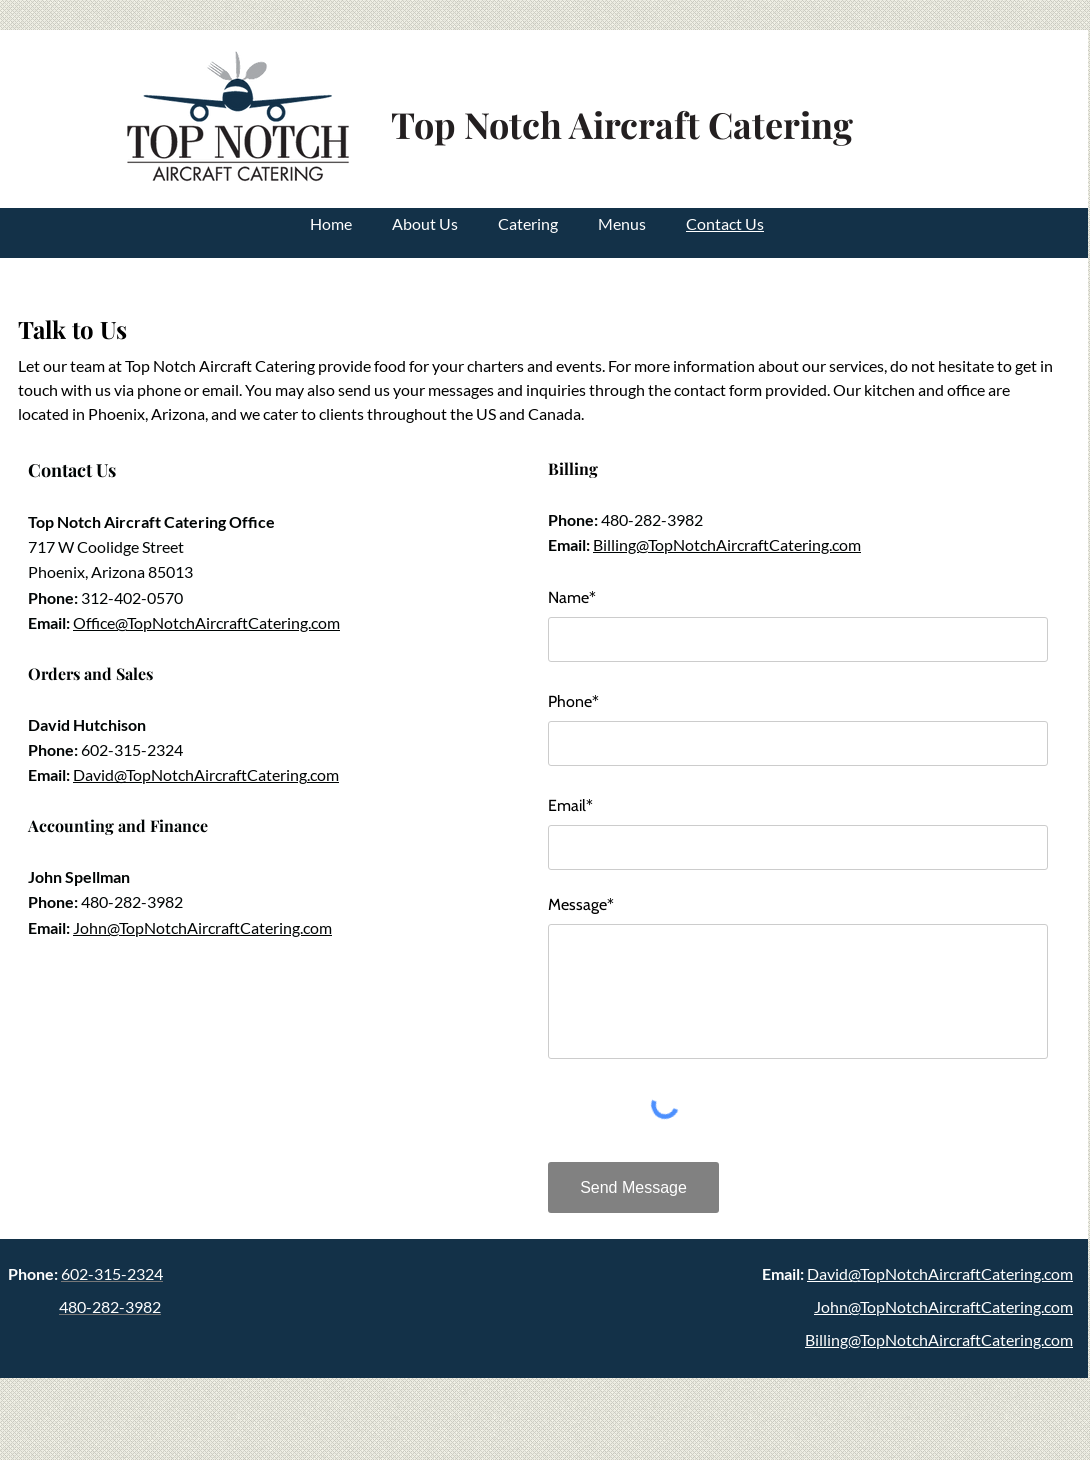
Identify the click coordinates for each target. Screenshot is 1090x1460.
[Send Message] (633, 1187)
